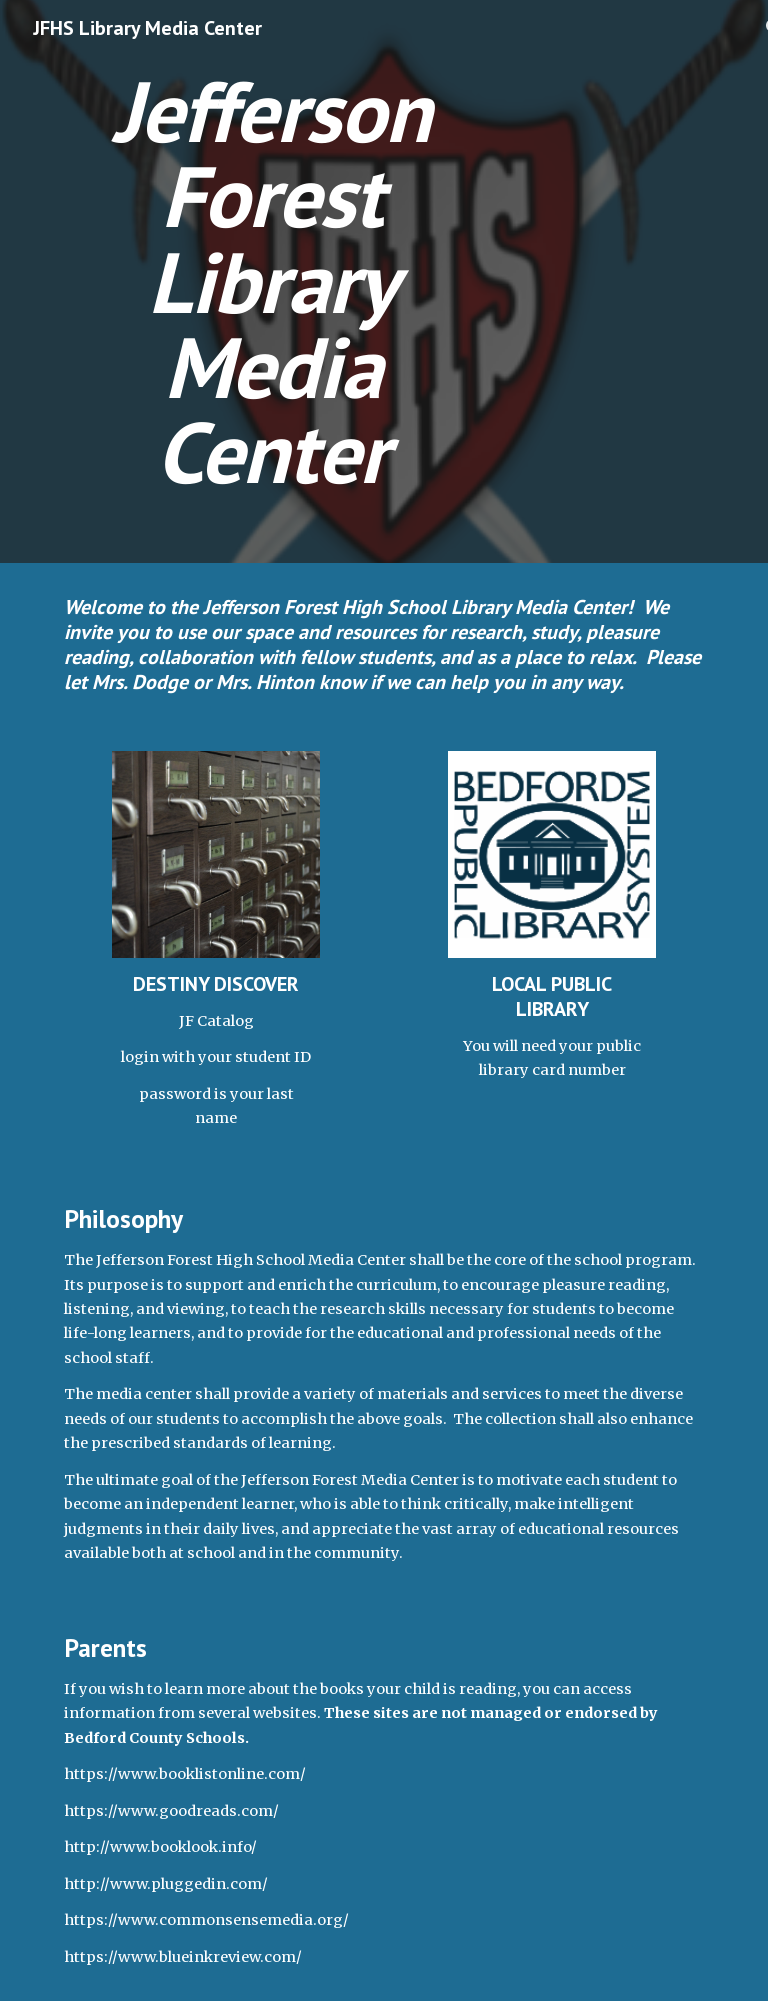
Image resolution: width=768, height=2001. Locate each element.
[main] (271, 281)
